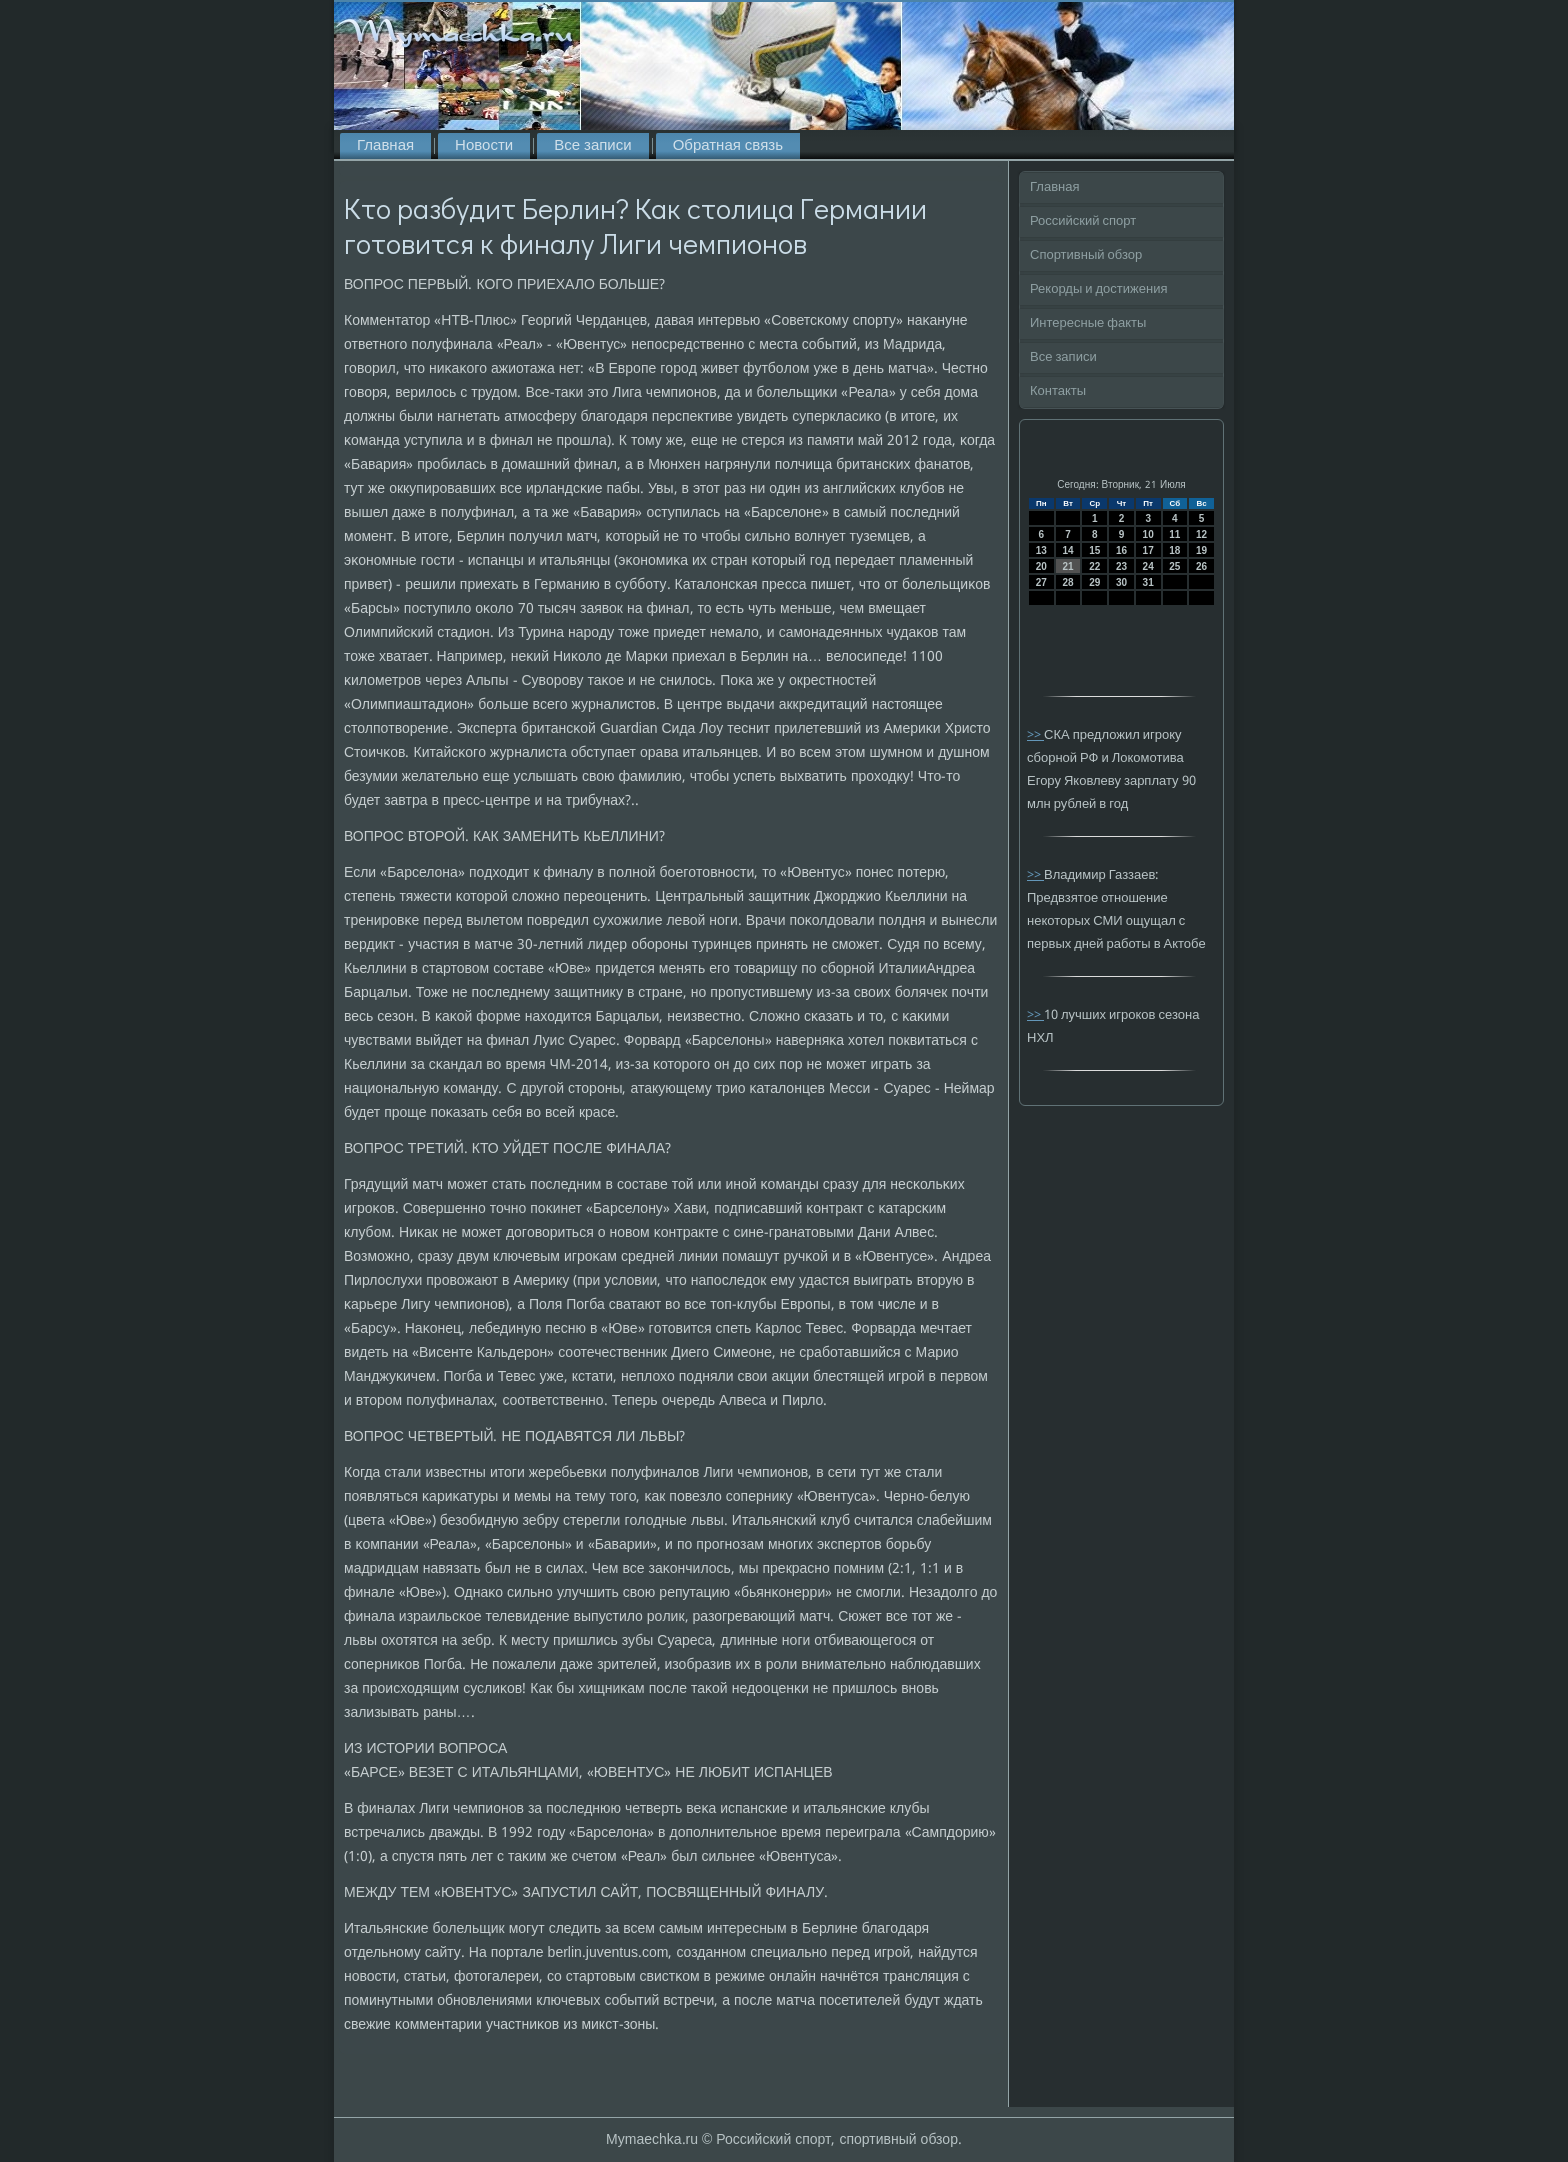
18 (1174, 550)
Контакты (1058, 391)
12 (1201, 534)
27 (1041, 582)
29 (1094, 582)
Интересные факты (1088, 323)
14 (1067, 550)
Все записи (592, 146)
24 (1148, 566)
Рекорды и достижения (1098, 289)
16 (1121, 550)
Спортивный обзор (1086, 255)
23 (1121, 566)
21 (1067, 566)
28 (1067, 582)
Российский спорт (1083, 221)
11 (1174, 534)
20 (1041, 566)
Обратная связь (728, 146)
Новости (484, 146)
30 (1121, 582)
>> (1035, 735)
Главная (385, 146)
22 (1094, 566)
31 (1148, 582)
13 (1041, 550)
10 (1148, 534)
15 (1094, 550)
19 (1201, 550)
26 (1201, 566)
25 (1174, 566)
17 (1148, 550)
